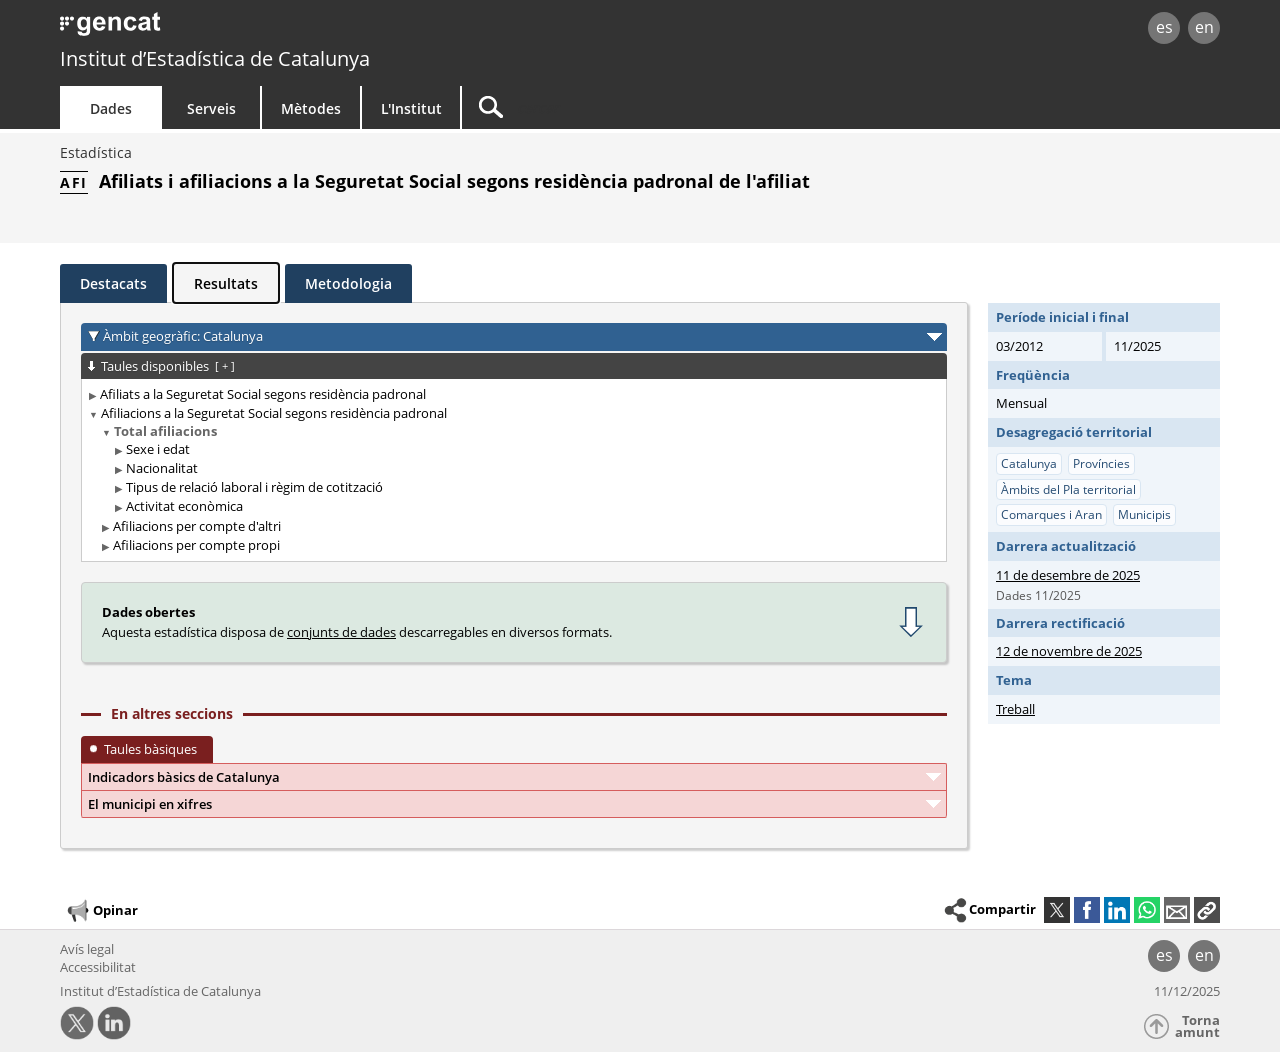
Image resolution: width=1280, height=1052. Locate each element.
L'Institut (411, 108)
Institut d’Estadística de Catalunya (215, 58)
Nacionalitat (162, 468)
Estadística (96, 152)
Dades (111, 108)
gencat (292, 29)
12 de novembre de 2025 (1069, 651)
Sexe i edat (158, 449)
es (1164, 27)
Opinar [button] (101, 911)
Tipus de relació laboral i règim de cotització (254, 487)
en (1204, 27)
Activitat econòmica (184, 506)
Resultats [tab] (226, 283)
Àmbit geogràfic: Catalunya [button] (183, 336)
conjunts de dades (341, 632)
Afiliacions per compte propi (196, 545)
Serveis (211, 108)
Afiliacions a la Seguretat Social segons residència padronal (274, 413)
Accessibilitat (98, 967)
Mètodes (311, 108)
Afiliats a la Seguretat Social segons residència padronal (263, 394)
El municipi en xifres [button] (150, 804)
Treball (1015, 709)
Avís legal (87, 949)
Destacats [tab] (113, 283)
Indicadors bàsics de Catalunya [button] (184, 777)
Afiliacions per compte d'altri (197, 526)
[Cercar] (632, 107)
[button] (1207, 910)
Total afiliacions (165, 431)
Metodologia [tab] (348, 283)
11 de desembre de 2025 (1068, 575)
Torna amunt (1197, 1026)
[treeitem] (510, 394)
